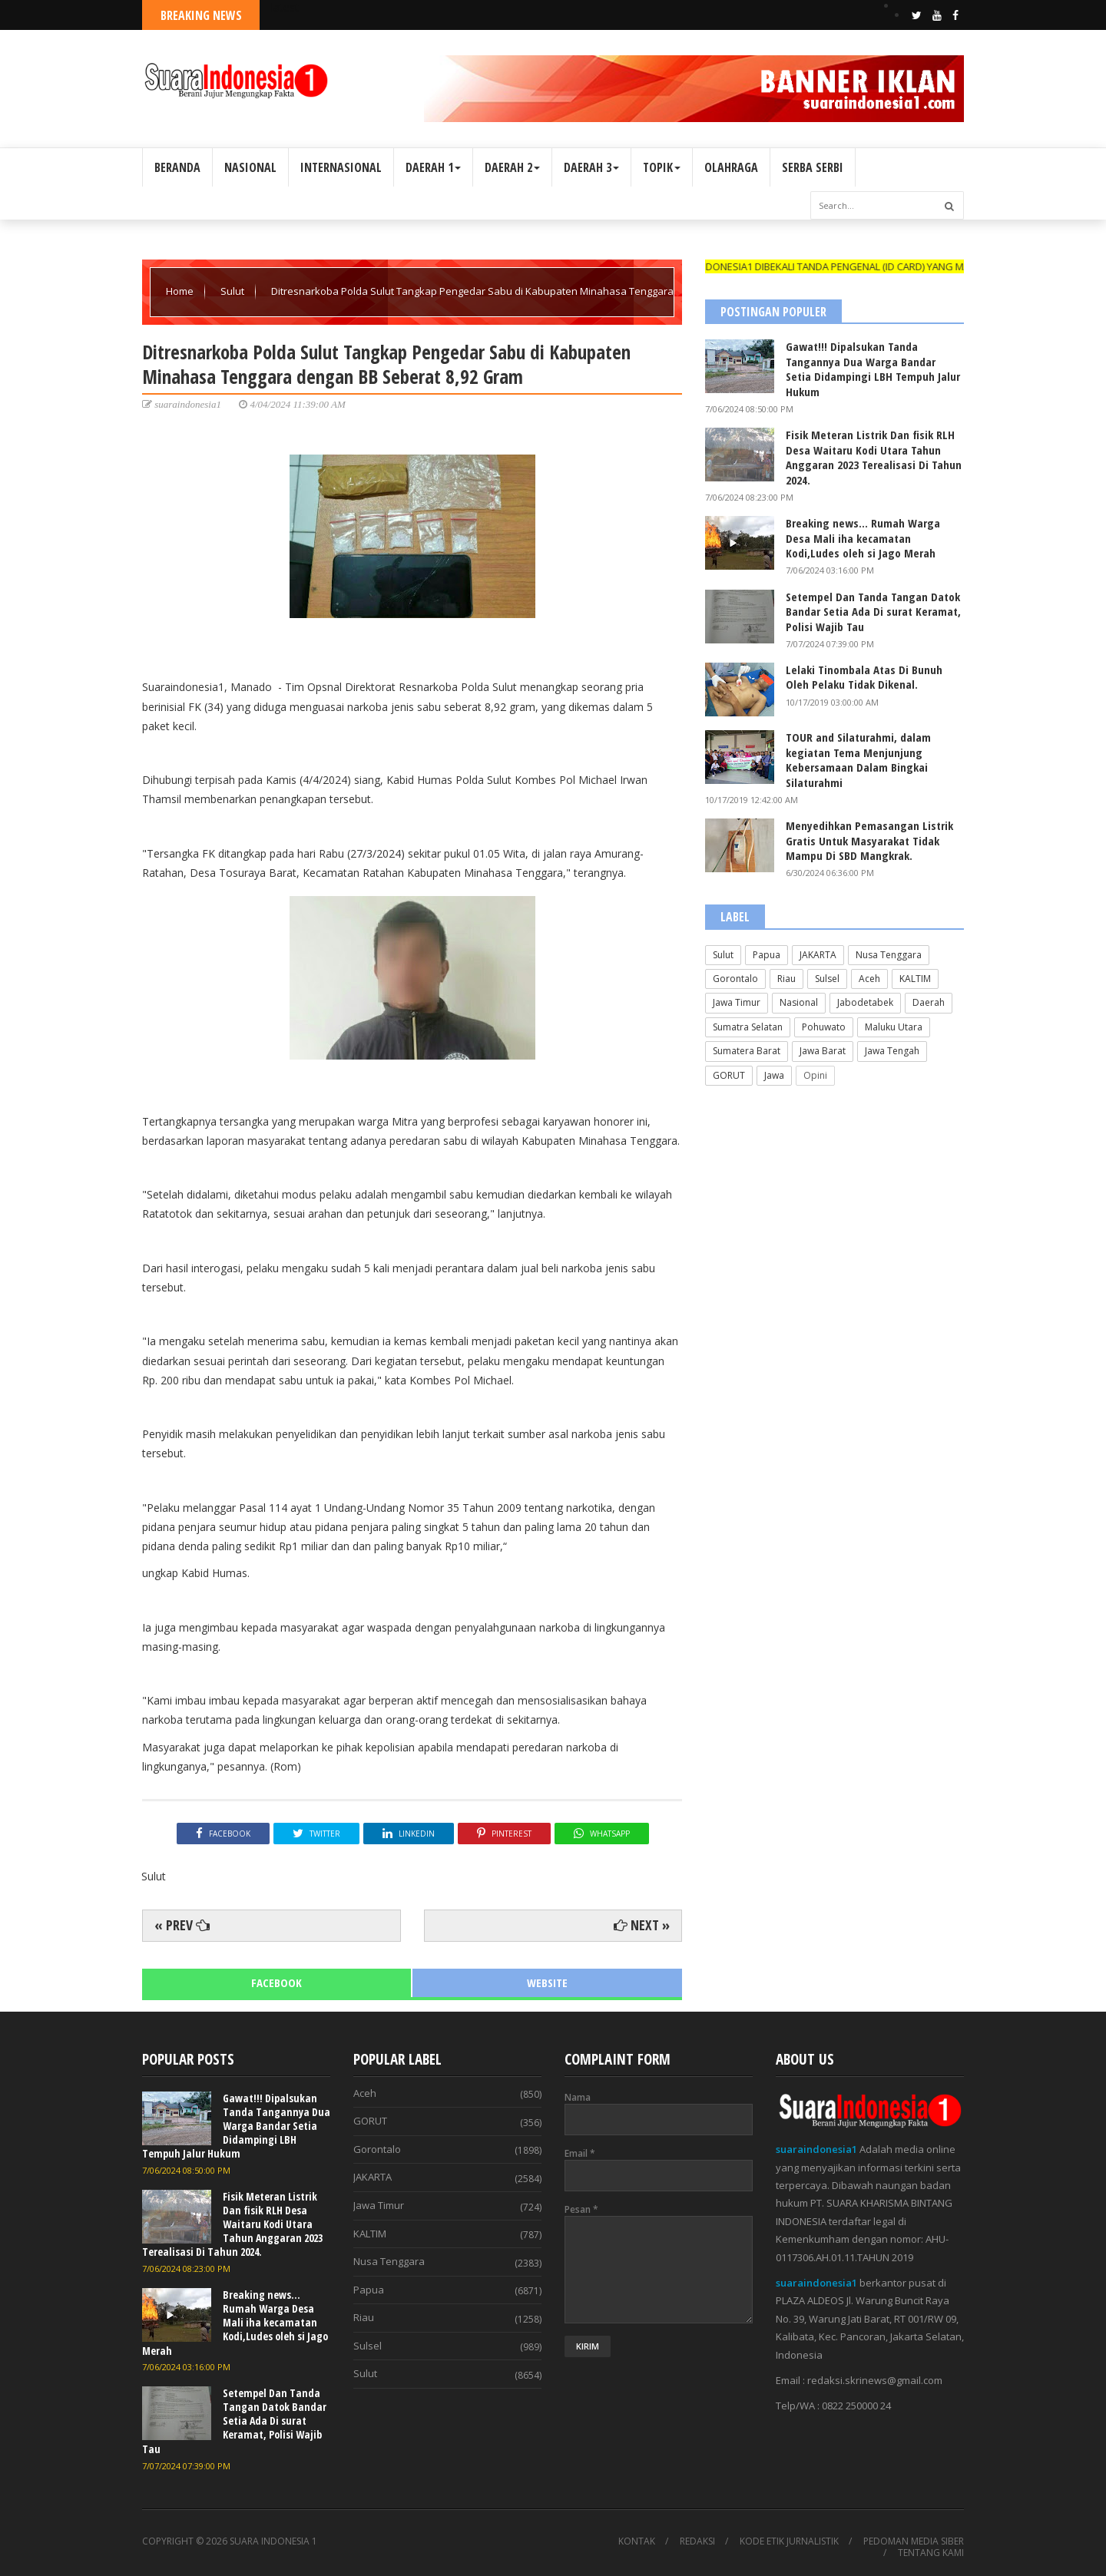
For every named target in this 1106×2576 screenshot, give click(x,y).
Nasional (799, 1002)
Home (181, 291)
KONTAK (636, 2541)
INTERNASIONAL (341, 167)
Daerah (928, 1002)
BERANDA (177, 167)
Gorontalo (735, 978)
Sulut (233, 291)
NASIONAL (250, 167)
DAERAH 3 (591, 167)
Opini (815, 1075)
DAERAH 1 (433, 167)
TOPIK (661, 167)
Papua (766, 954)
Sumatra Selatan (748, 1026)
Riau (786, 978)
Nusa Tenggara (889, 954)
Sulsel (827, 978)
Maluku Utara (893, 1026)
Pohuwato (824, 1026)
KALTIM (915, 978)
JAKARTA (818, 954)
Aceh (869, 978)
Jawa (774, 1075)
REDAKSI (697, 2541)
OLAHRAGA (731, 167)
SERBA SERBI (812, 167)
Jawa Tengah (892, 1050)
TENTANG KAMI (931, 2553)
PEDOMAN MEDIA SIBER (913, 2541)
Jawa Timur (736, 1002)
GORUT (729, 1075)
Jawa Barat (823, 1050)
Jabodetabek (865, 1002)
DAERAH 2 (512, 167)
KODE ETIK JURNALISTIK (789, 2541)
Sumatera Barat (746, 1050)
